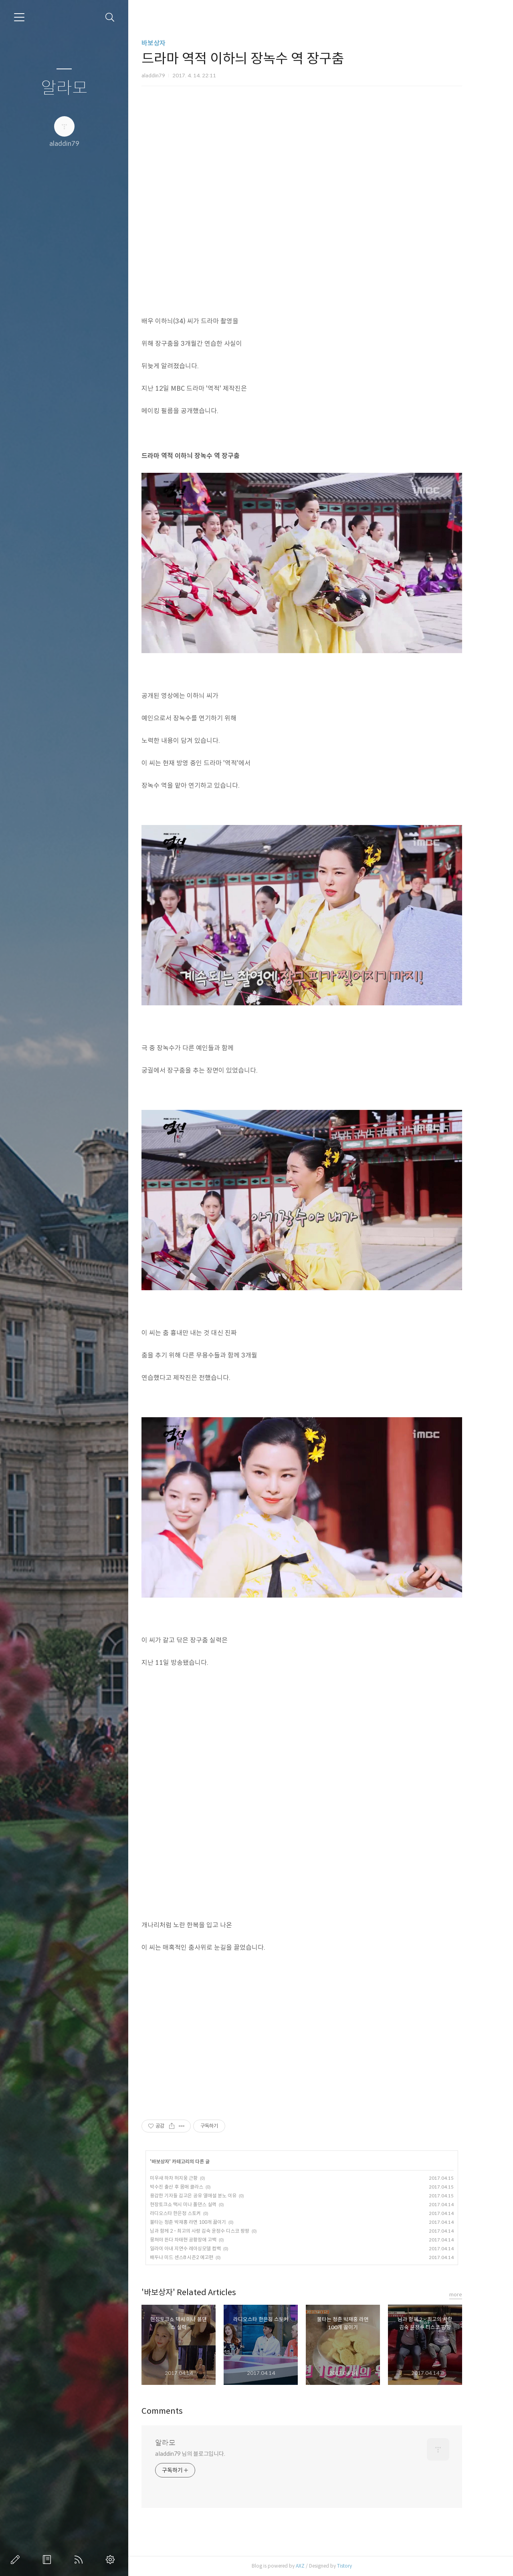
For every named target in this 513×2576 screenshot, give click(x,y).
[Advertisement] (315, 2029)
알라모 (64, 88)
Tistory (358, 2566)
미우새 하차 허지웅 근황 (187, 2178)
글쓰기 (16, 2560)
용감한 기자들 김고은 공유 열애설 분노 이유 (207, 2196)
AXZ (313, 2566)
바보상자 (167, 43)
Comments (175, 2411)
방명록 (48, 2560)
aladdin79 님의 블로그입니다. (204, 2453)
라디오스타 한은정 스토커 (189, 2213)
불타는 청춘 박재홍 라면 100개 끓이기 (202, 2222)
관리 (111, 2560)
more (469, 2294)
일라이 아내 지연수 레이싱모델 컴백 (199, 2248)
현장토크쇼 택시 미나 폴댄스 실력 (197, 2204)
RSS (80, 2560)
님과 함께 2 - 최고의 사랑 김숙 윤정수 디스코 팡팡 (213, 2231)
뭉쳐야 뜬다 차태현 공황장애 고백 (197, 2240)
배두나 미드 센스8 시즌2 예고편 (195, 2257)
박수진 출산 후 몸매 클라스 (190, 2187)
